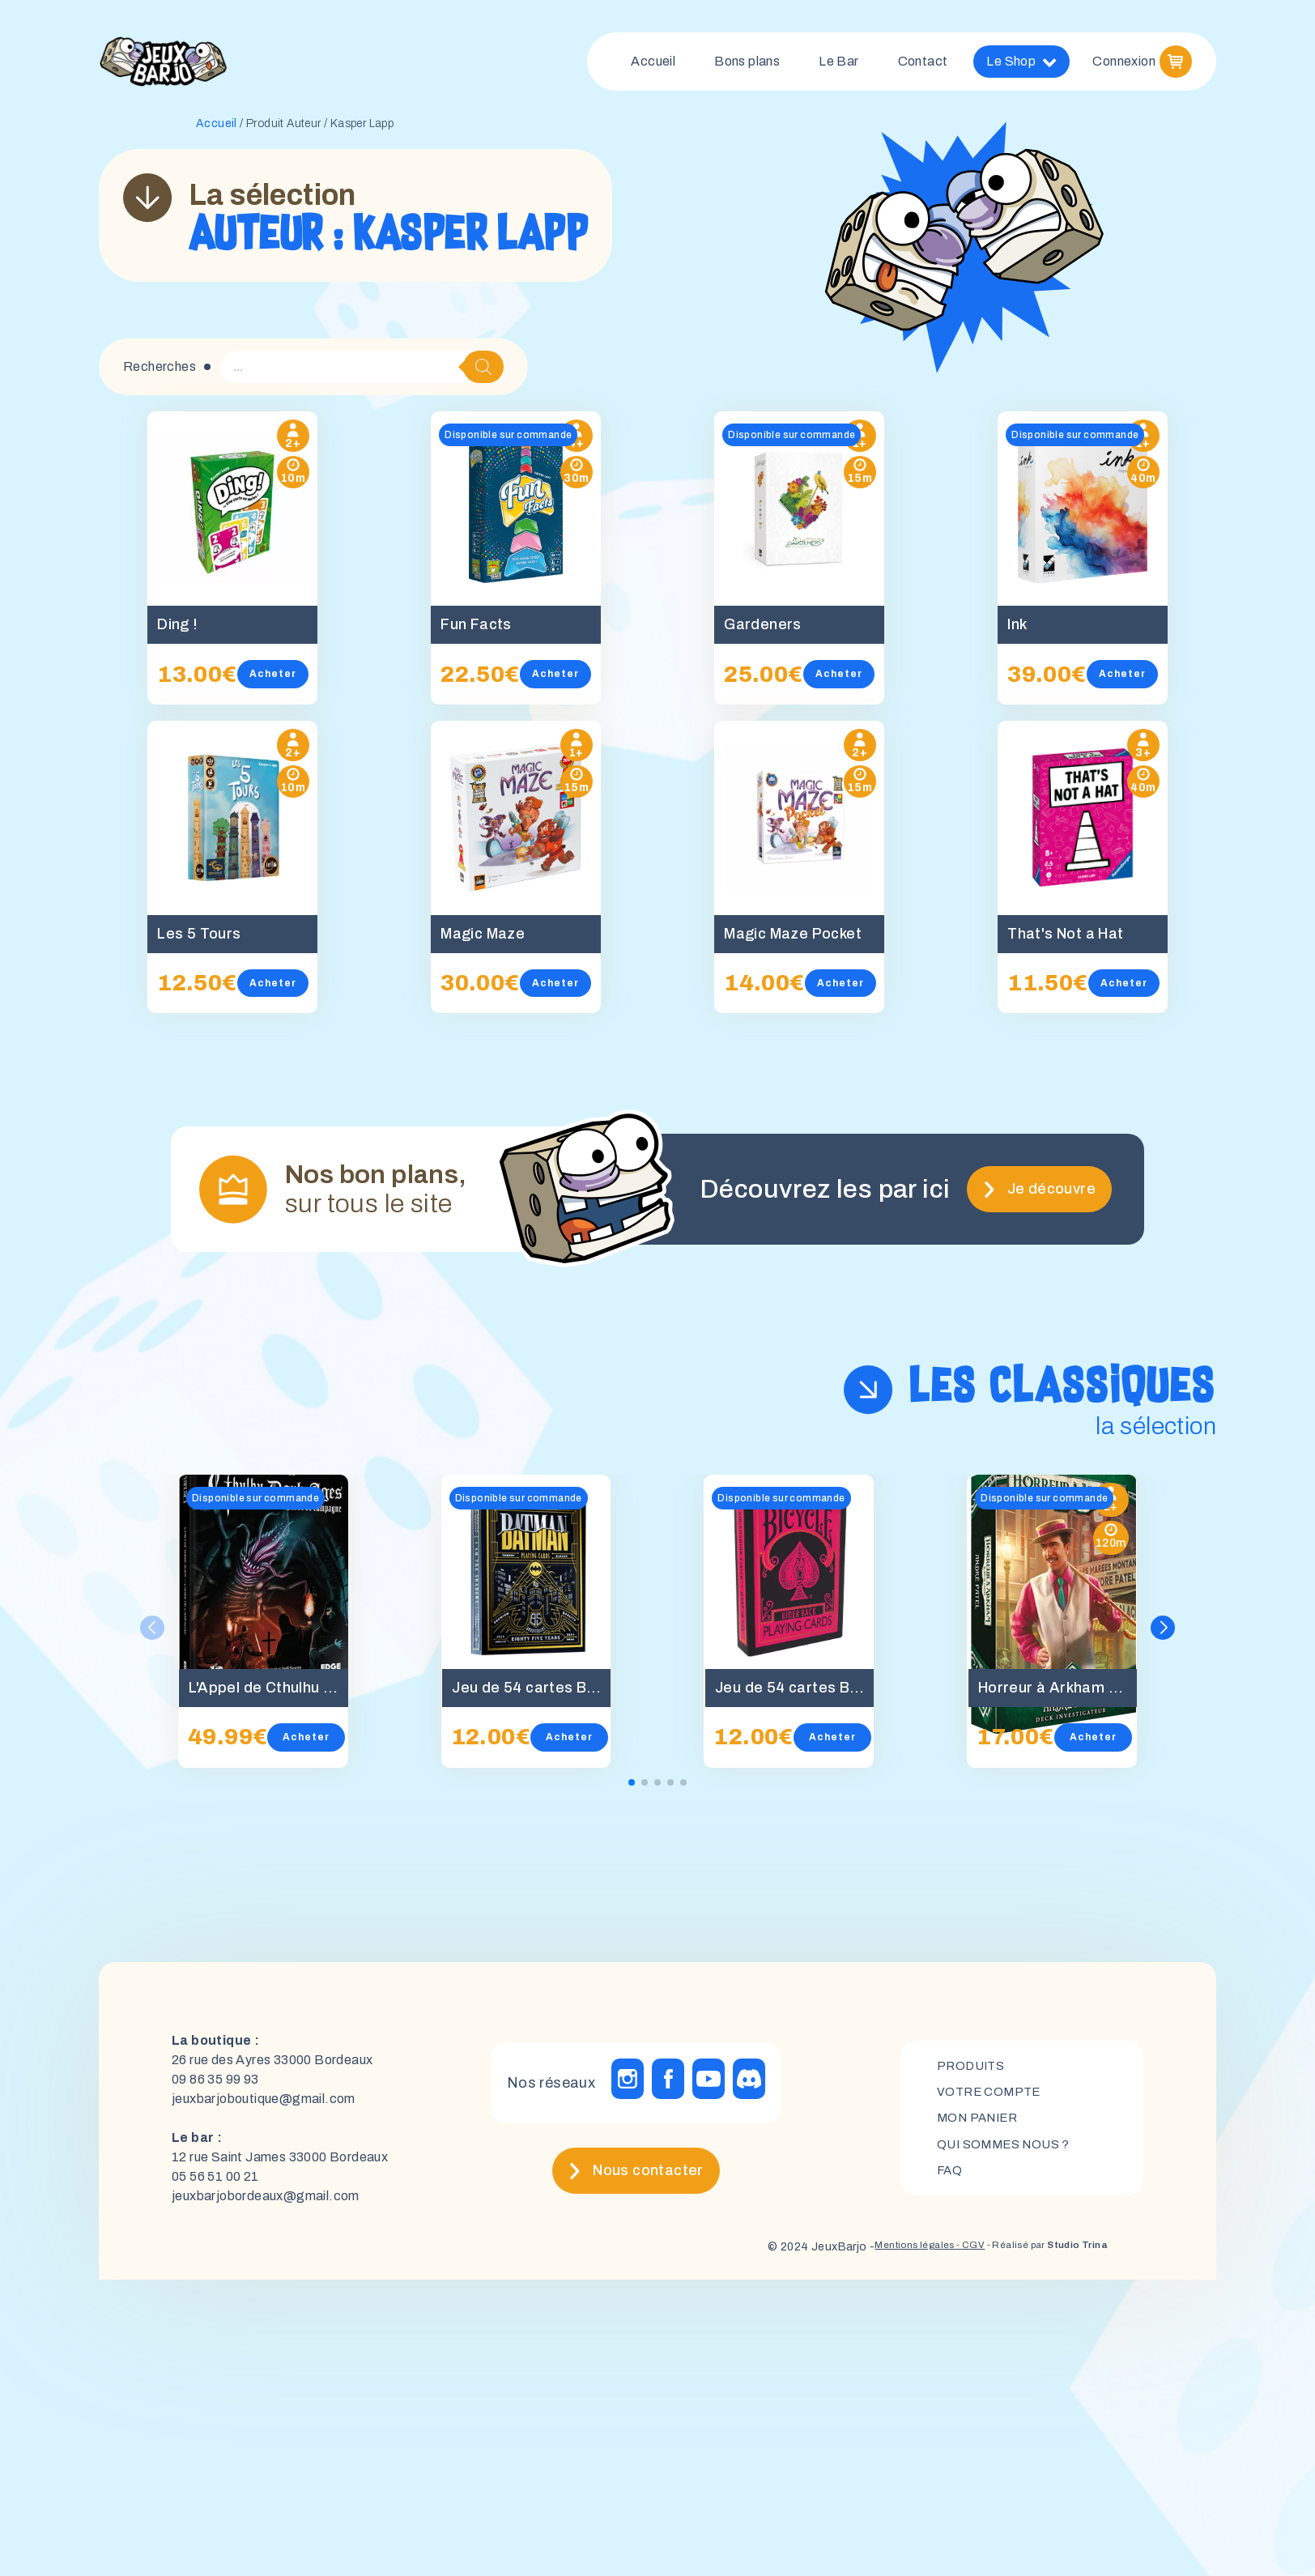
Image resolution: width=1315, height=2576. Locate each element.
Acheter (288, 680)
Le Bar (838, 64)
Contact (923, 64)
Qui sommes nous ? (1008, 2151)
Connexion (1123, 64)
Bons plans (747, 64)
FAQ (950, 2179)
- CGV (939, 2252)
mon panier (980, 2124)
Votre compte (991, 2096)
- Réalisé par (1032, 2252)
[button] (1163, 1634)
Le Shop (1021, 64)
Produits (973, 2069)
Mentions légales (873, 2252)
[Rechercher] (483, 373)
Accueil (653, 64)
